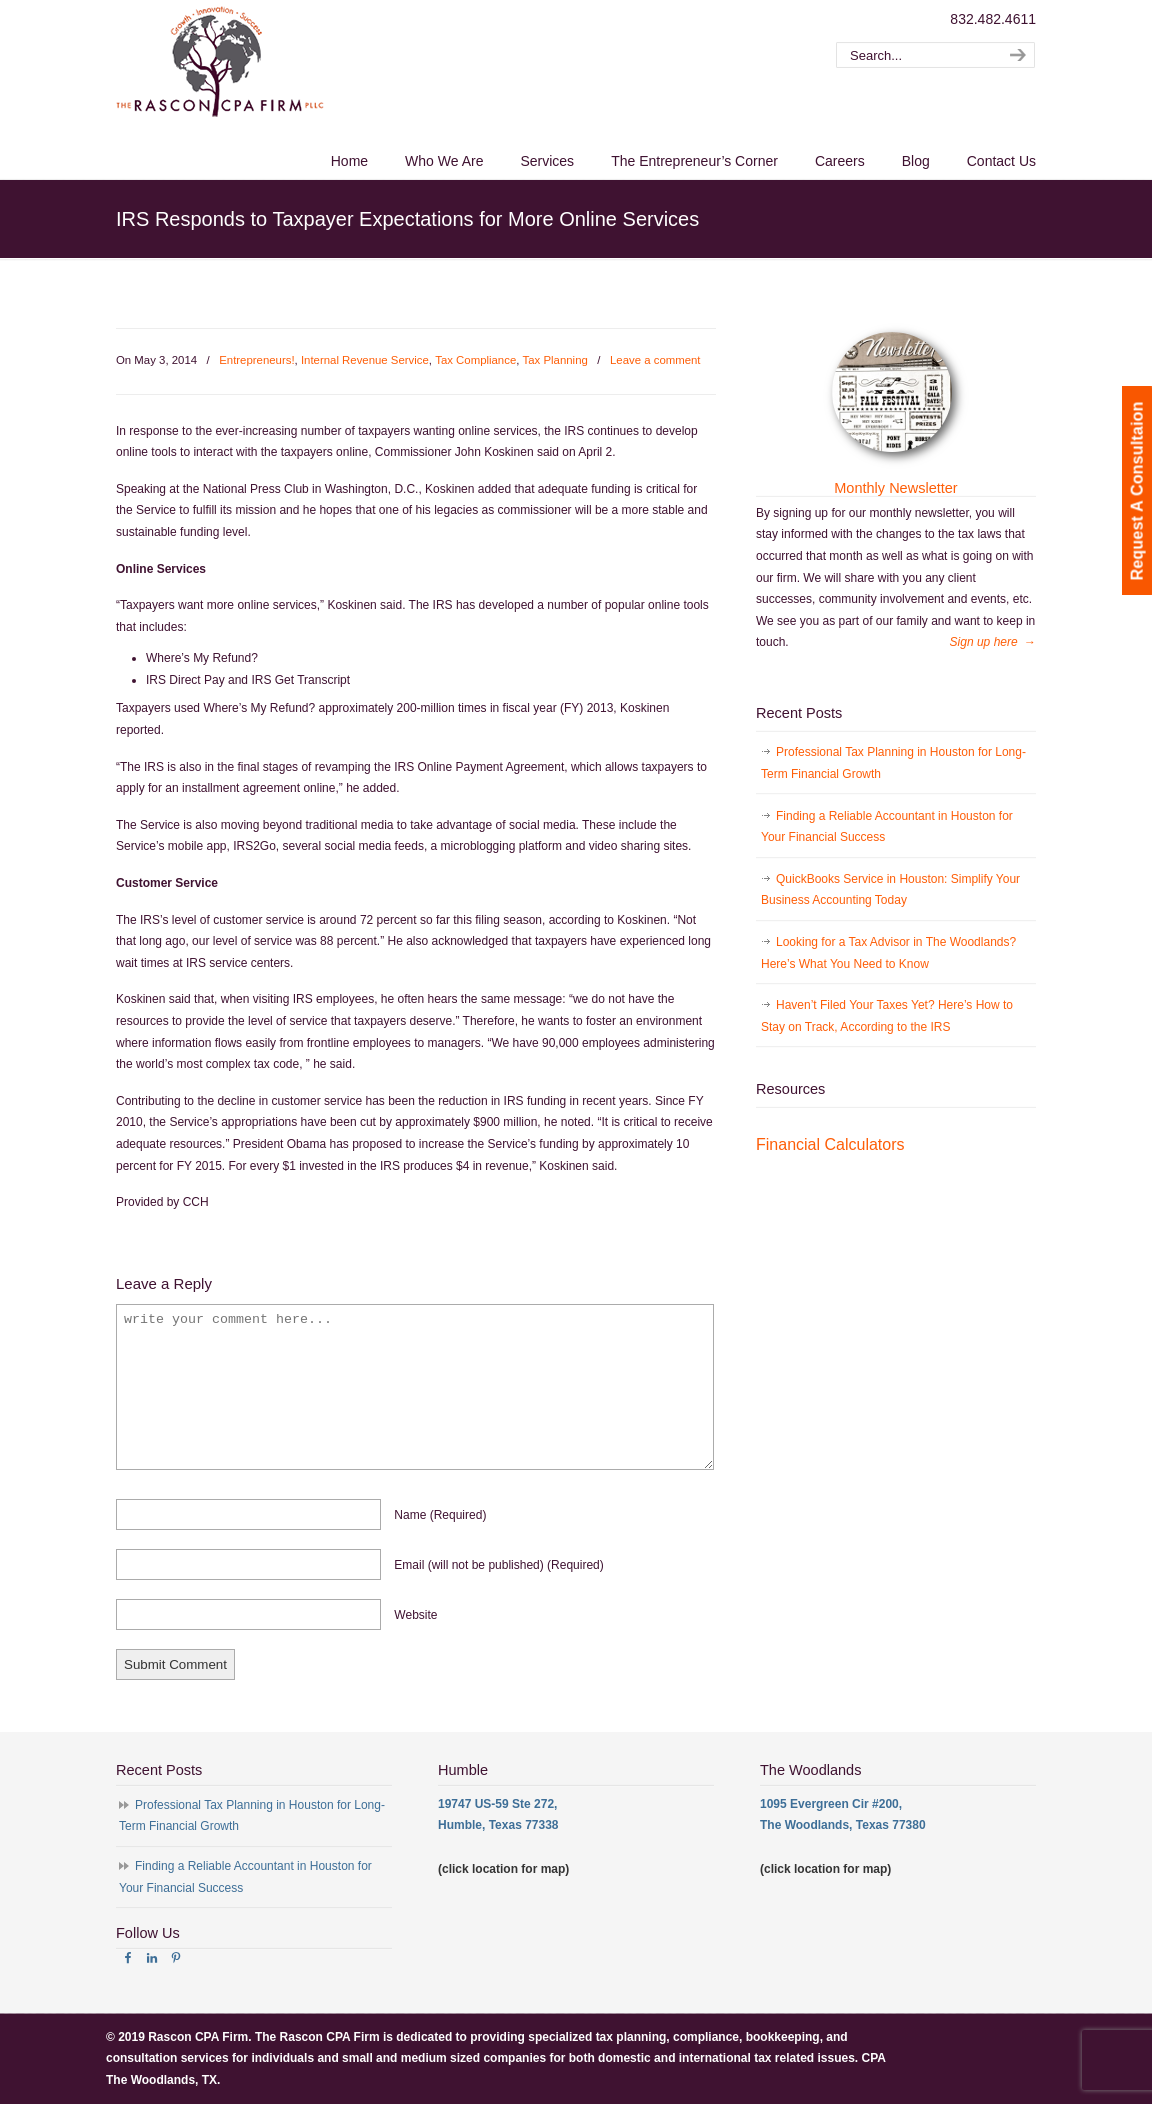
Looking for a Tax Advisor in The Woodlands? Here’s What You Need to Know (888, 953)
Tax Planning (555, 360)
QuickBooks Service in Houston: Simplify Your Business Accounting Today (890, 890)
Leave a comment (655, 360)
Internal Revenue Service (365, 360)
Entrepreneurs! (256, 360)
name (440, 1515)
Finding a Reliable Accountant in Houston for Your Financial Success (887, 827)
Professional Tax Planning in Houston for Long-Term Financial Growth (893, 763)
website (415, 1615)
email (498, 1565)
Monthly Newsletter (895, 488)
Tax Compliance (475, 360)
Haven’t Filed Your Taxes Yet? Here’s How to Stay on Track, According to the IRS (887, 1016)
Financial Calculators (830, 1144)
